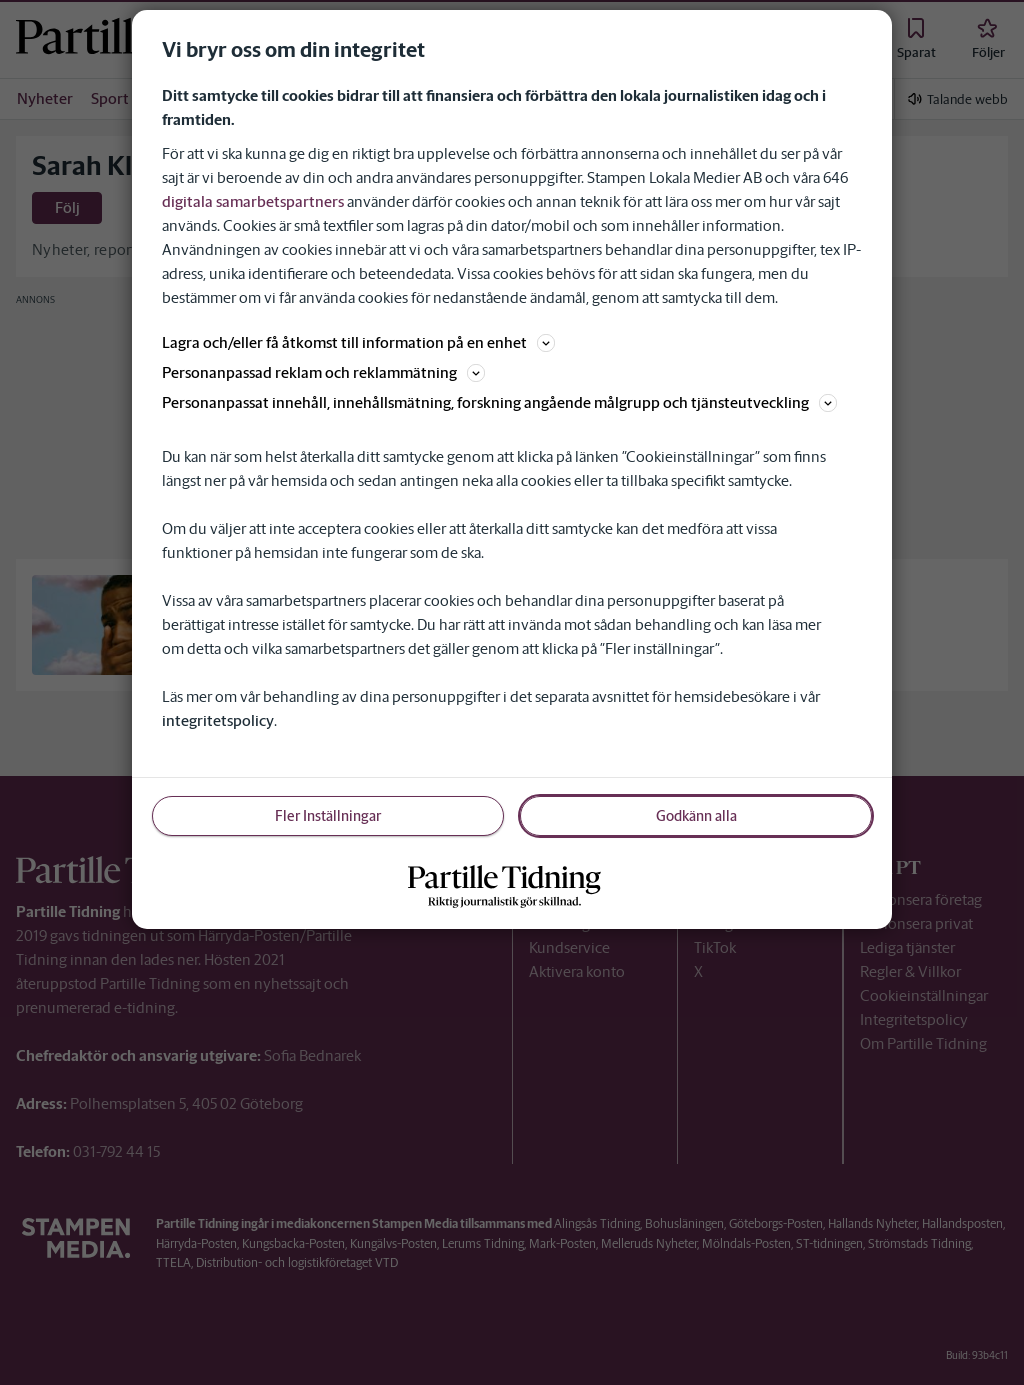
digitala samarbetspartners (253, 201)
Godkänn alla (696, 816)
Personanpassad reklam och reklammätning (323, 372)
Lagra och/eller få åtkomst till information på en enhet (358, 342)
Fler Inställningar (328, 816)
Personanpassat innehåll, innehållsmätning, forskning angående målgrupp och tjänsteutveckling (499, 402)
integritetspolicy (218, 720)
